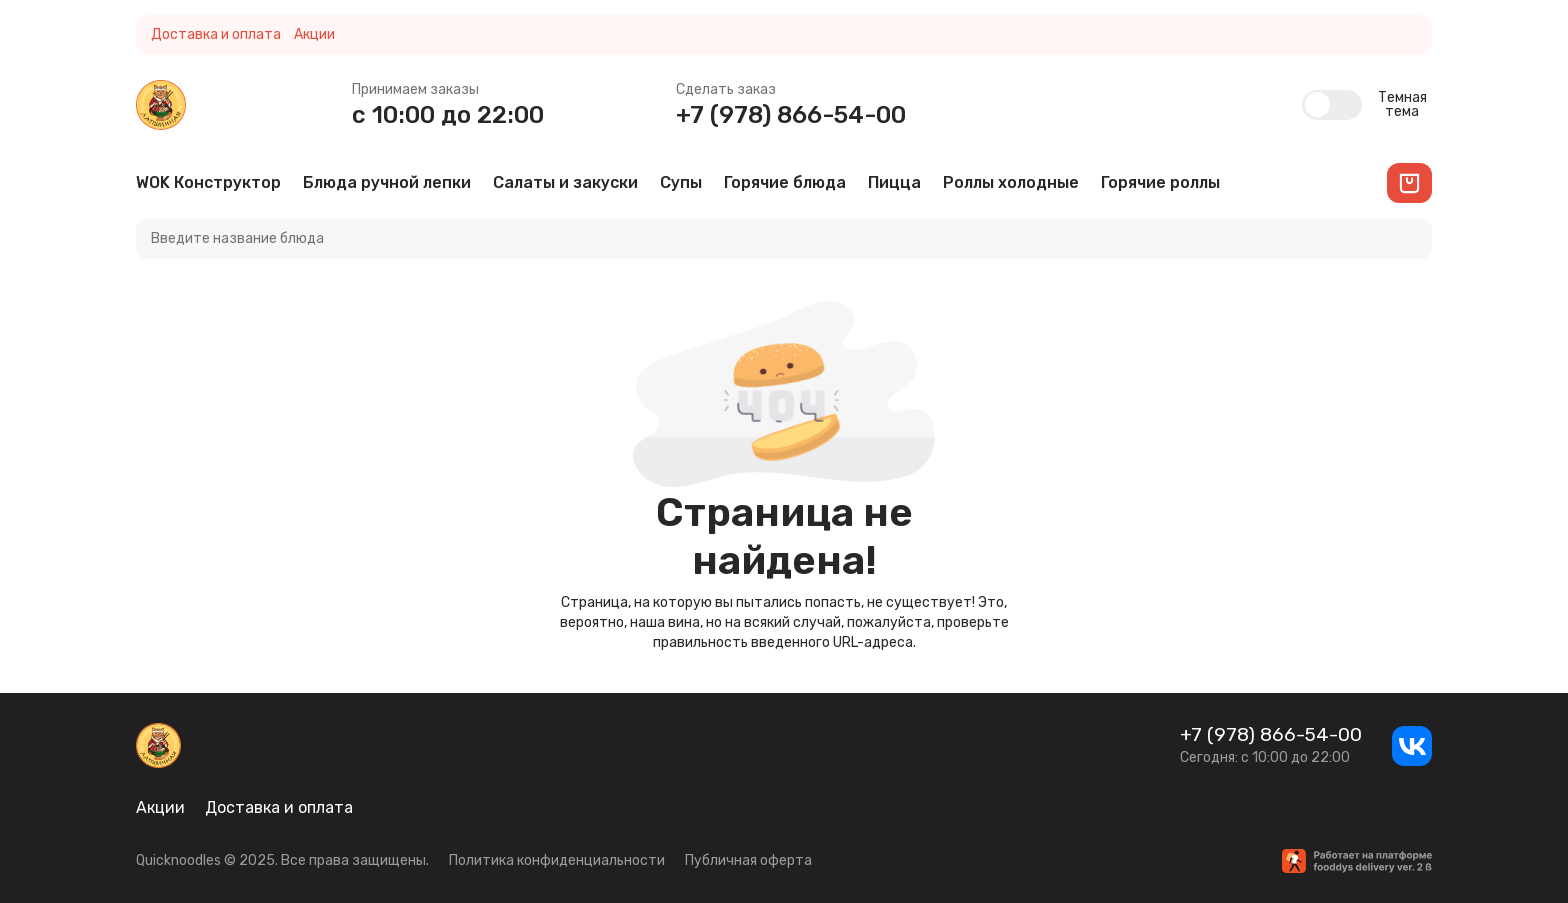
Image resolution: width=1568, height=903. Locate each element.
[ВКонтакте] (1412, 746)
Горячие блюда (785, 182)
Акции (314, 34)
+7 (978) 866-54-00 (791, 115)
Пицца (894, 182)
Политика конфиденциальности (557, 860)
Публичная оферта (748, 860)
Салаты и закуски (565, 182)
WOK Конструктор (208, 182)
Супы (681, 182)
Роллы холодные (1011, 182)
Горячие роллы (1160, 182)
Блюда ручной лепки (387, 182)
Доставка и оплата (216, 34)
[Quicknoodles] (161, 104)
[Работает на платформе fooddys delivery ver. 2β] (1357, 860)
